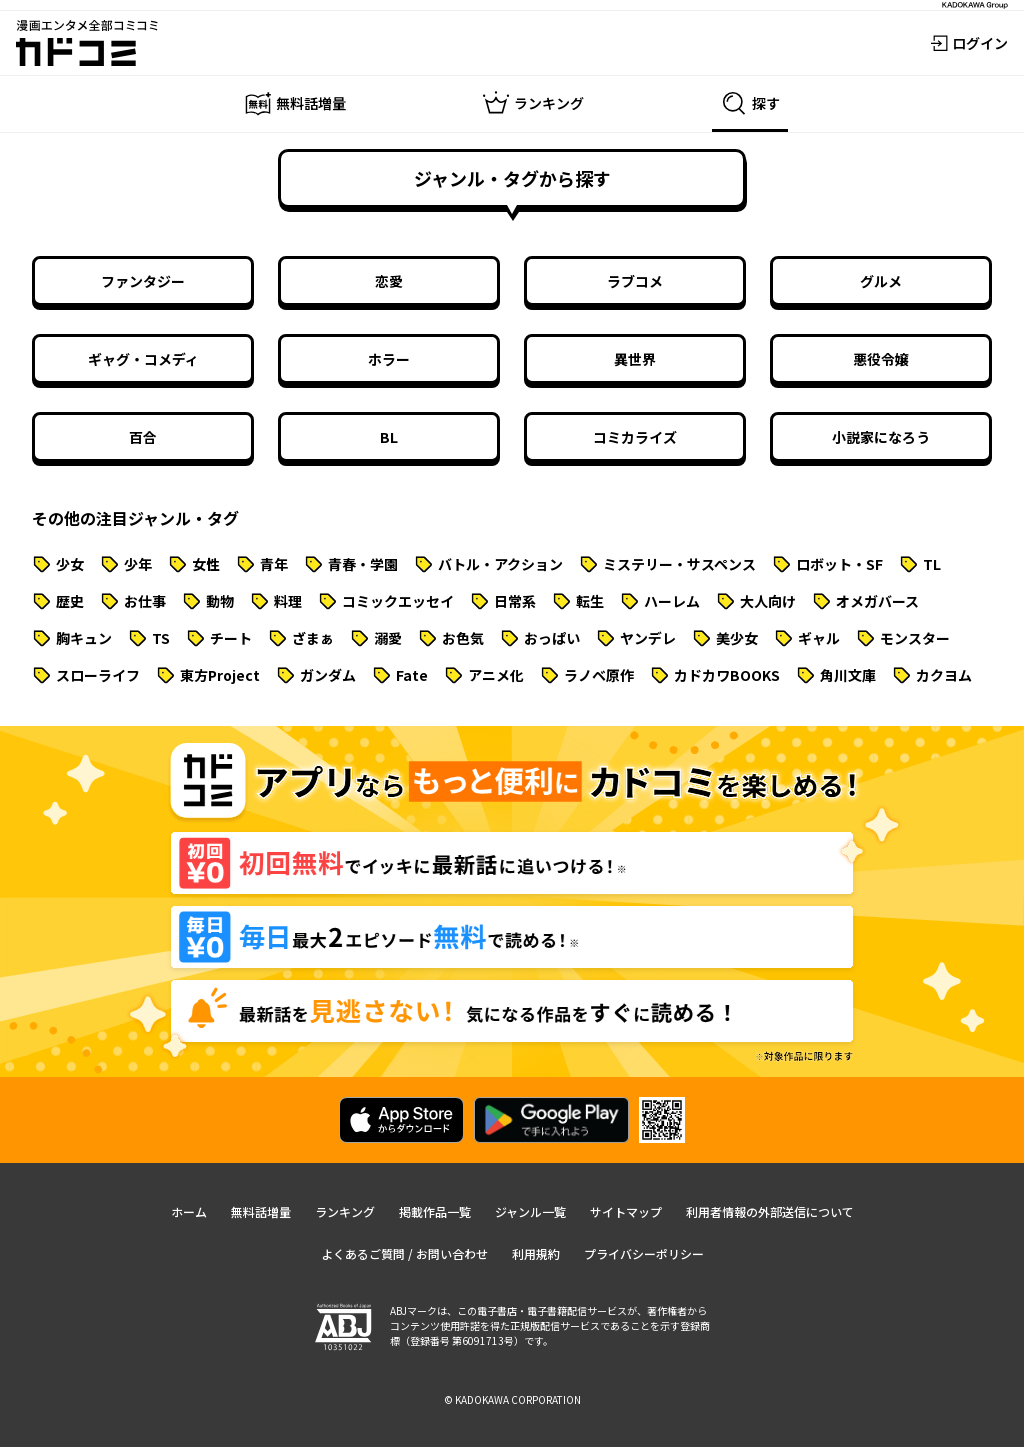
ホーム (189, 1211)
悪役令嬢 (881, 359)
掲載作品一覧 (435, 1211)
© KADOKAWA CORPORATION (512, 1399)
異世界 (635, 359)
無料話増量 (261, 1211)
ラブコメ (635, 281)
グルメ (881, 281)
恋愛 (389, 281)
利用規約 (536, 1253)
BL (389, 437)
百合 (143, 437)
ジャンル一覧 (530, 1211)
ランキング (345, 1211)
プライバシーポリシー (644, 1253)
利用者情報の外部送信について (770, 1211)
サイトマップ (626, 1211)
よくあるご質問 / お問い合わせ (404, 1253)
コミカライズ (635, 437)
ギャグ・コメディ (143, 359)
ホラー (389, 359)
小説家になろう (881, 437)
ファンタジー (143, 281)
